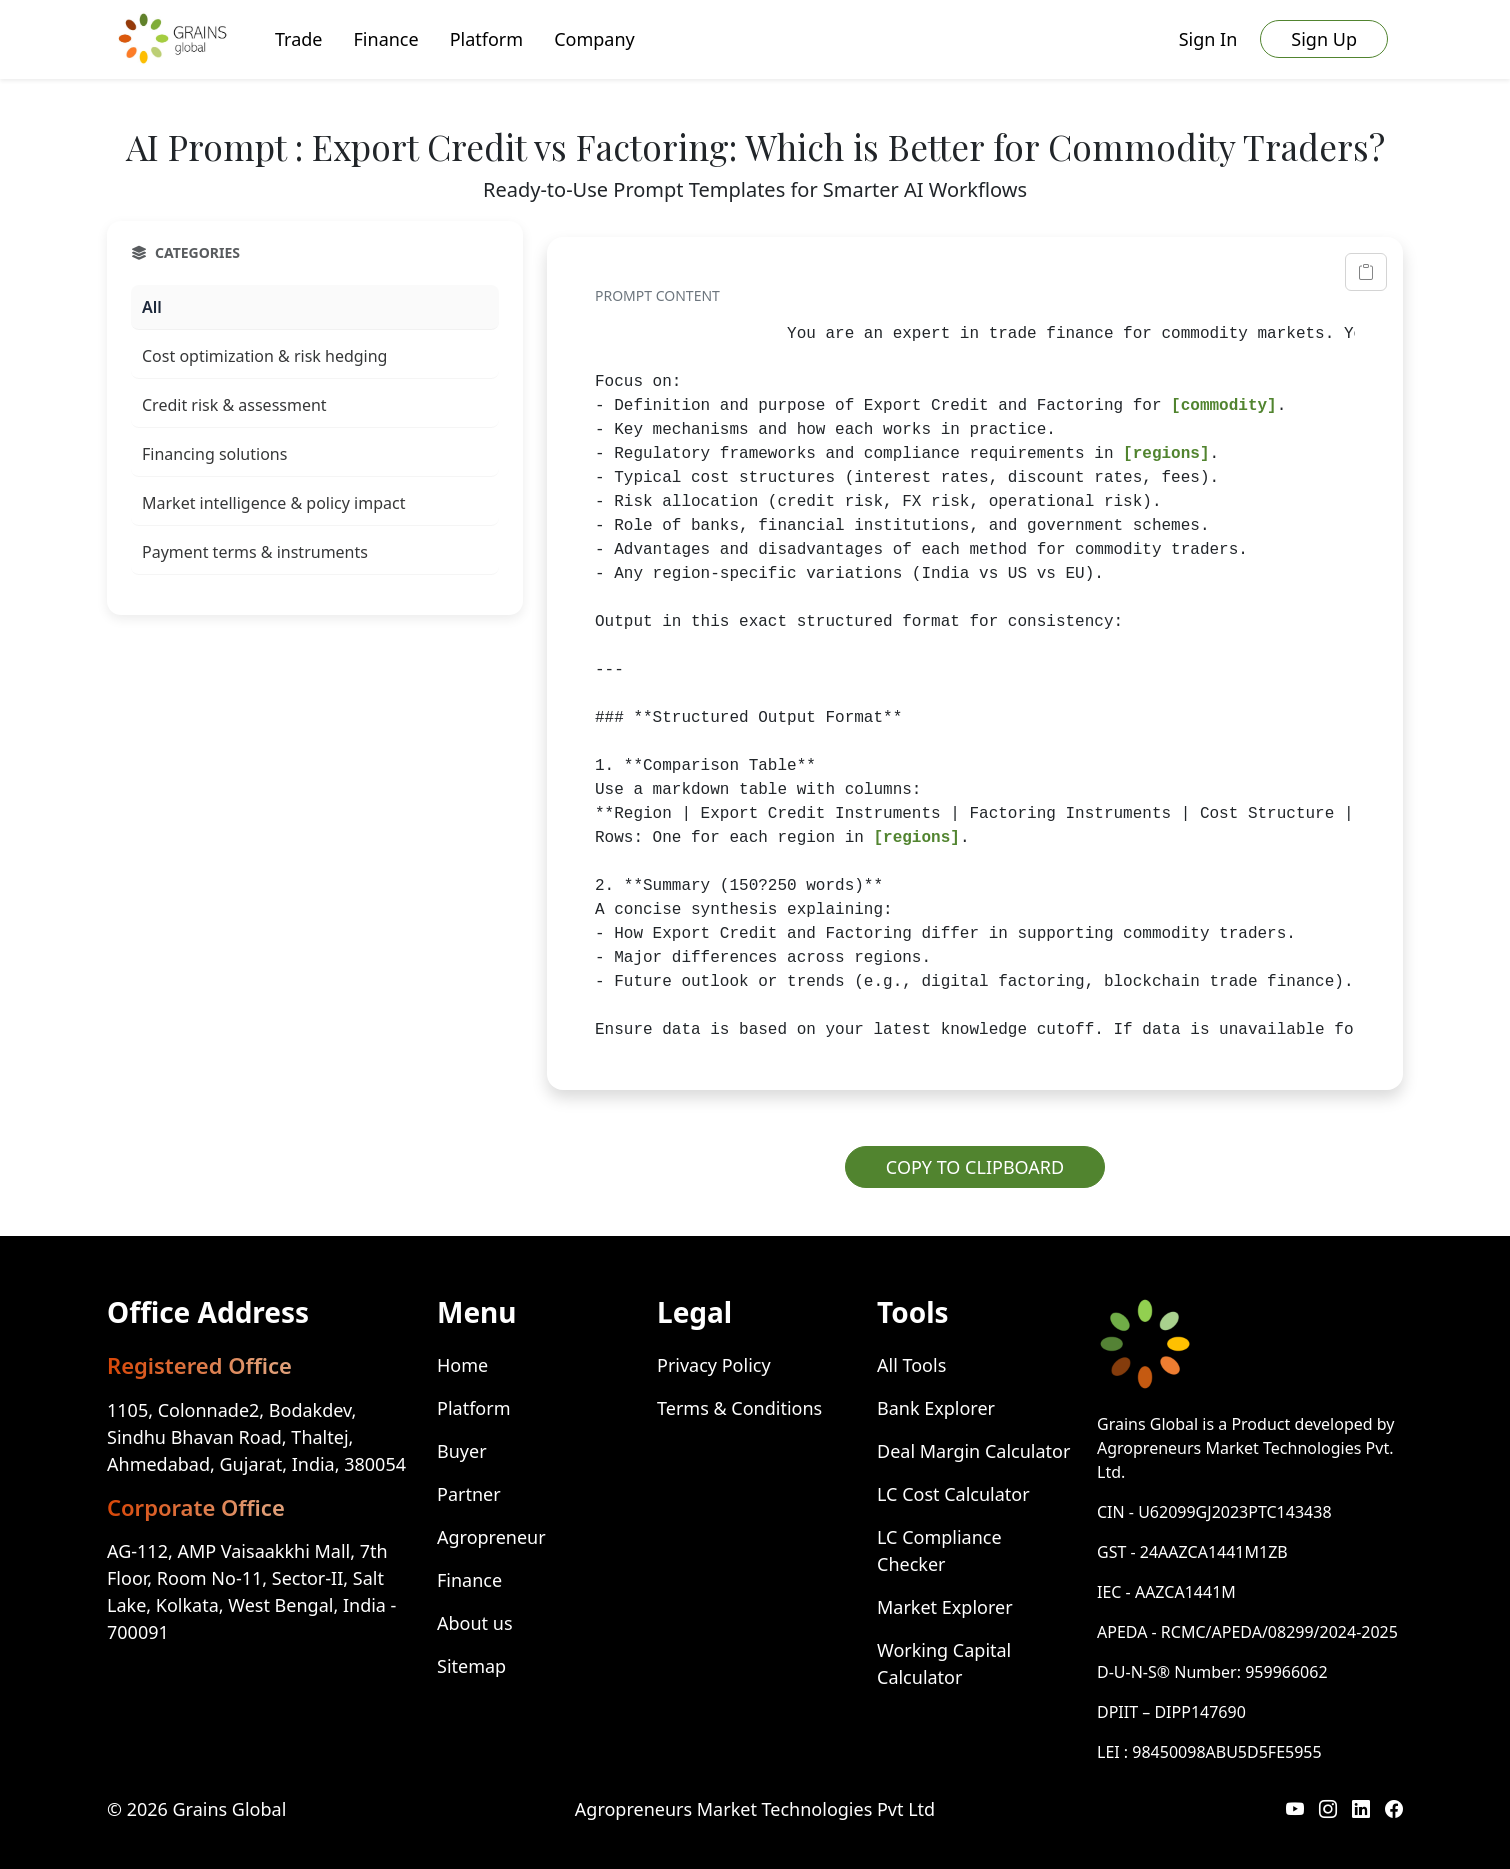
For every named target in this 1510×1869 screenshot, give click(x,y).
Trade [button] (299, 39)
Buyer (462, 1451)
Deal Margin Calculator (973, 1451)
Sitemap (471, 1666)
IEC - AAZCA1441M (1166, 1592)
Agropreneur (491, 1537)
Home (462, 1365)
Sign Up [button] (1324, 39)
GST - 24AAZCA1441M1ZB (1192, 1552)
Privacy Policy (714, 1365)
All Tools (911, 1365)
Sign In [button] (1208, 39)
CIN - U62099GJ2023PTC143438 (1214, 1512)
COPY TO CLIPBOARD (975, 1167)
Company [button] (594, 39)
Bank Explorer (936, 1408)
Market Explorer (945, 1607)
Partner (469, 1494)
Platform (473, 1408)
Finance (469, 1580)
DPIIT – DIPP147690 (1171, 1712)
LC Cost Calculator (953, 1494)
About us (475, 1623)
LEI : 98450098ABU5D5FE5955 (1209, 1752)
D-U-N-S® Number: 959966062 (1212, 1672)
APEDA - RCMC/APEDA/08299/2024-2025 (1247, 1632)
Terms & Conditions (739, 1408)
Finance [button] (386, 39)
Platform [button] (486, 39)
